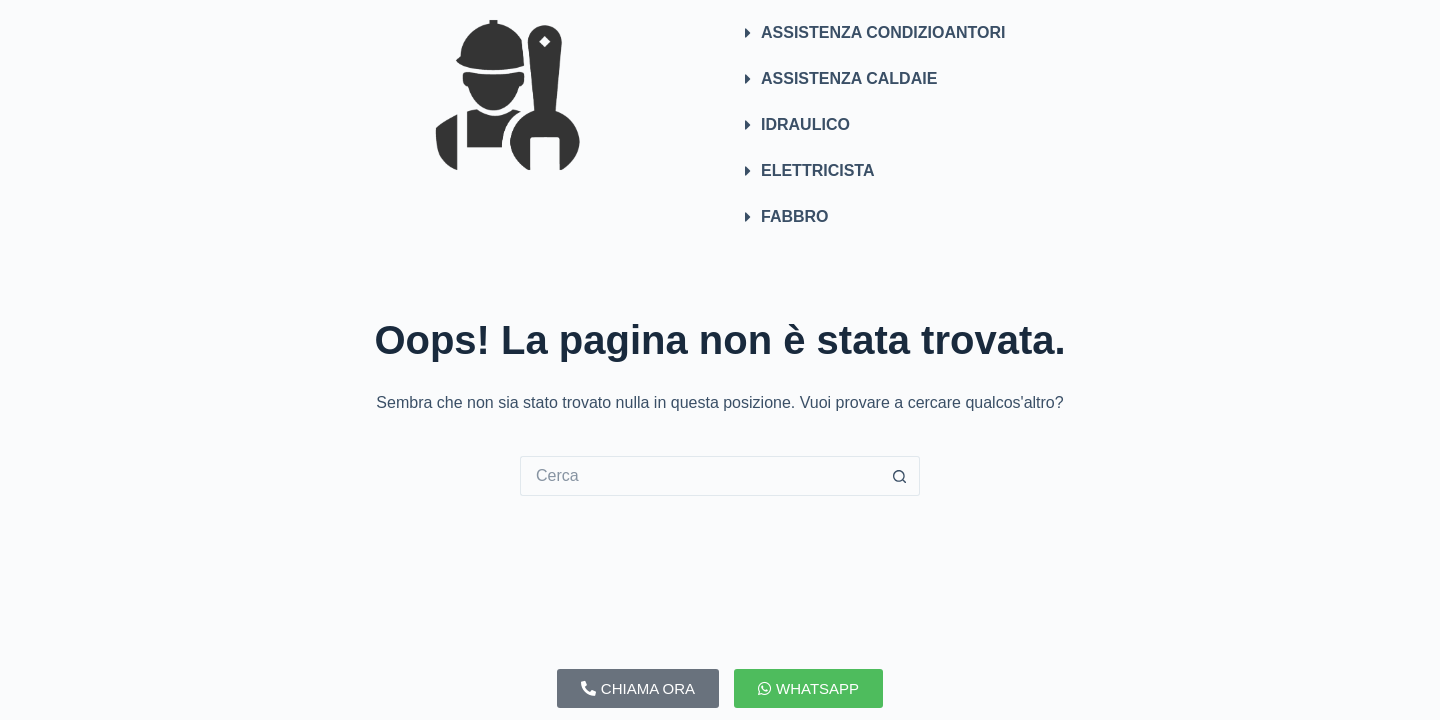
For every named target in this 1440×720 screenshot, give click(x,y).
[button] (932, 33)
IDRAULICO (805, 124)
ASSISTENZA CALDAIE (849, 78)
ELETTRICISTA (817, 170)
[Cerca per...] (700, 476)
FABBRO (795, 216)
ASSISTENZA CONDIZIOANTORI (883, 32)
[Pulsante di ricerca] (900, 476)
